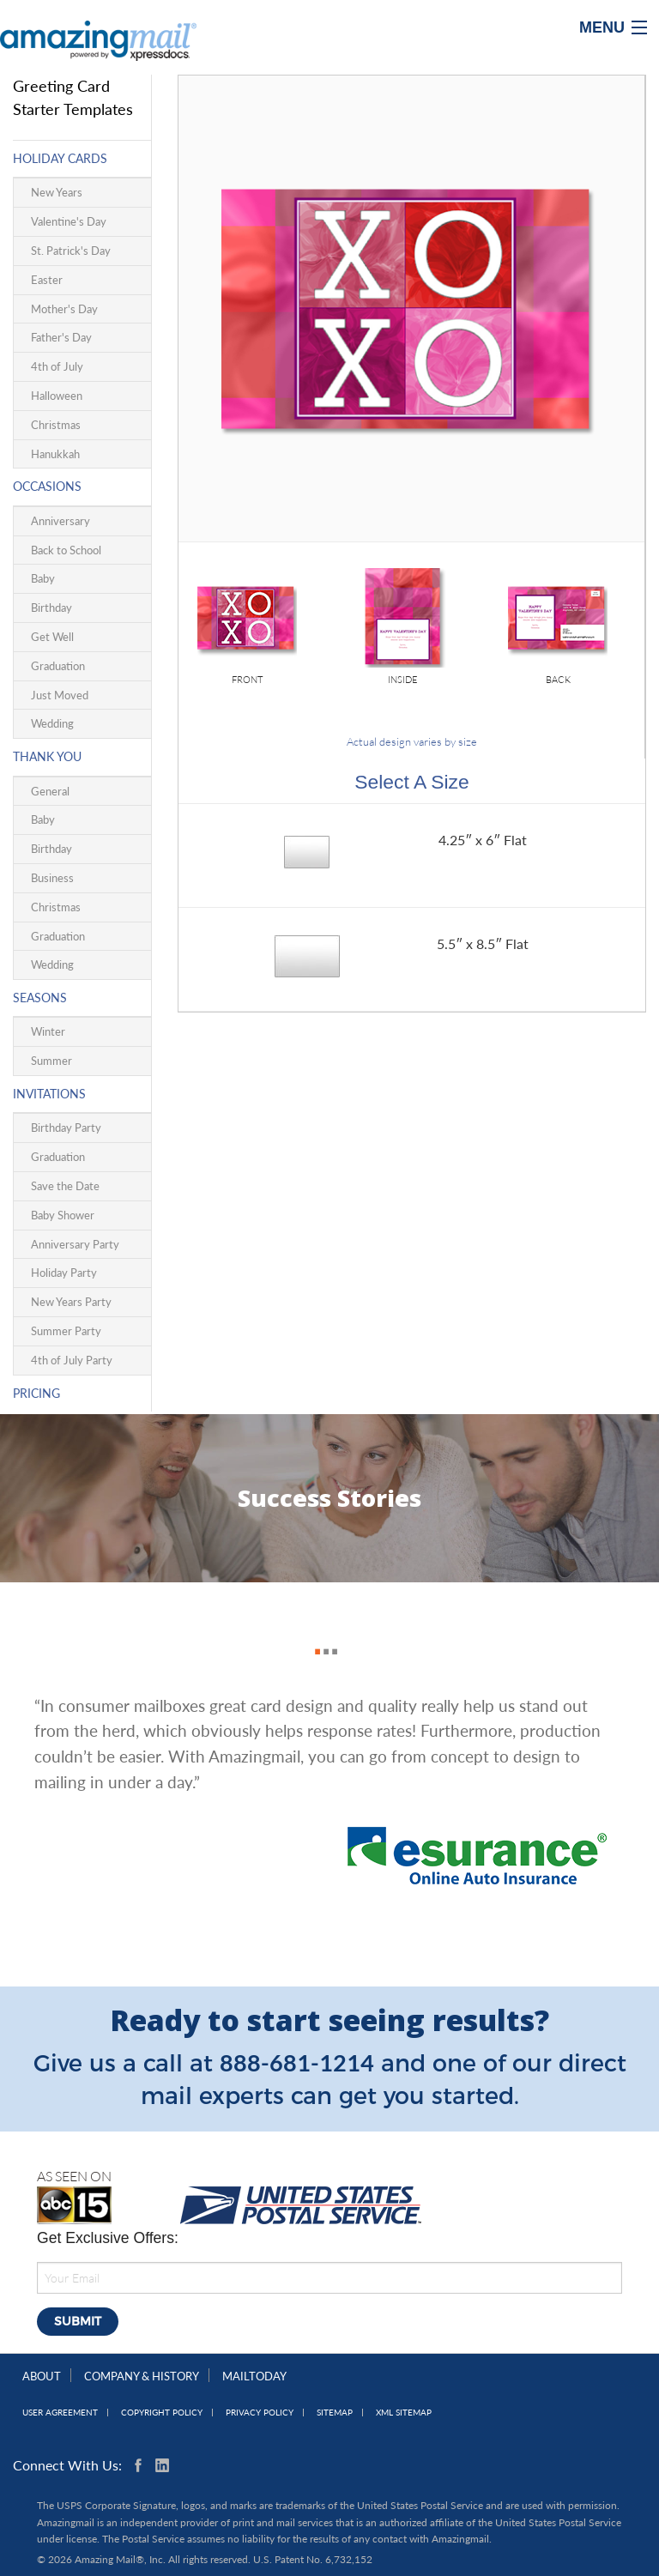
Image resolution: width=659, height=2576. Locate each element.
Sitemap (335, 2412)
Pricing (36, 1393)
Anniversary (60, 521)
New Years (56, 192)
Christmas (56, 425)
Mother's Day (64, 309)
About (41, 2376)
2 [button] (321, 1633)
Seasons (40, 997)
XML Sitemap (404, 2412)
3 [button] (330, 1633)
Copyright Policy (162, 2412)
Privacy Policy (259, 2412)
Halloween (56, 395)
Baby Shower (62, 1215)
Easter (47, 280)
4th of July (57, 366)
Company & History (141, 2376)
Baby (43, 578)
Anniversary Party (75, 1244)
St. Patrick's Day (71, 250)
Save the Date (65, 1186)
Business (52, 878)
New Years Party (71, 1302)
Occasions (47, 486)
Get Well (52, 637)
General (50, 791)
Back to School (66, 550)
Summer (51, 1060)
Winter (48, 1031)
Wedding (52, 723)
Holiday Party (64, 1272)
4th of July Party (71, 1360)
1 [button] (313, 1633)
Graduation (58, 666)
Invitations (49, 1093)
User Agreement (60, 2412)
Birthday (51, 607)
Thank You (47, 756)
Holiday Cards (60, 158)
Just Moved (59, 695)
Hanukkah (55, 454)
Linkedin (162, 2465)
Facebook (141, 2465)
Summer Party (66, 1331)
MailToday (254, 2376)
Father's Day (61, 337)
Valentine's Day (68, 221)
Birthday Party (66, 1127)
